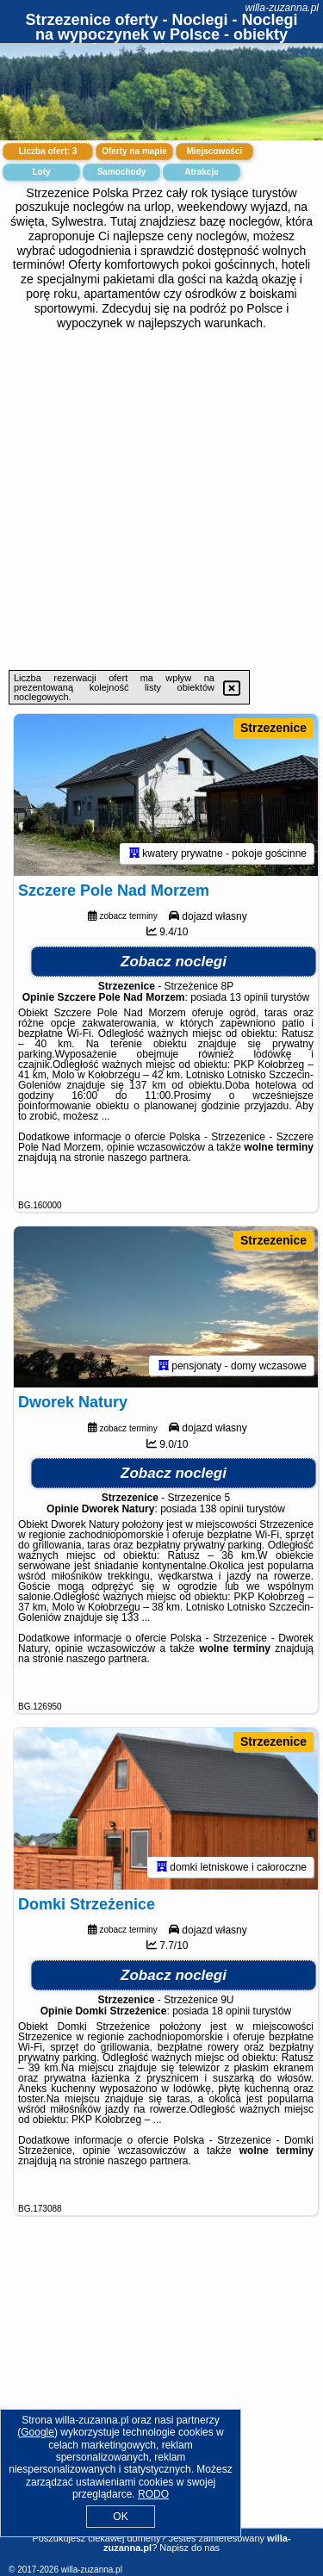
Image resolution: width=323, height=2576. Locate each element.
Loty (41, 172)
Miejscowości (214, 151)
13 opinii (249, 997)
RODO (153, 2494)
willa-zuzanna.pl (282, 8)
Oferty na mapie (134, 151)
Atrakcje (201, 172)
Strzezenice (273, 728)
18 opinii (231, 2011)
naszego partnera (148, 1157)
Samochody (121, 172)
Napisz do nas (189, 2547)
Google (37, 2432)
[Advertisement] (161, 499)
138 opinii (222, 1509)
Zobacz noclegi (174, 961)
